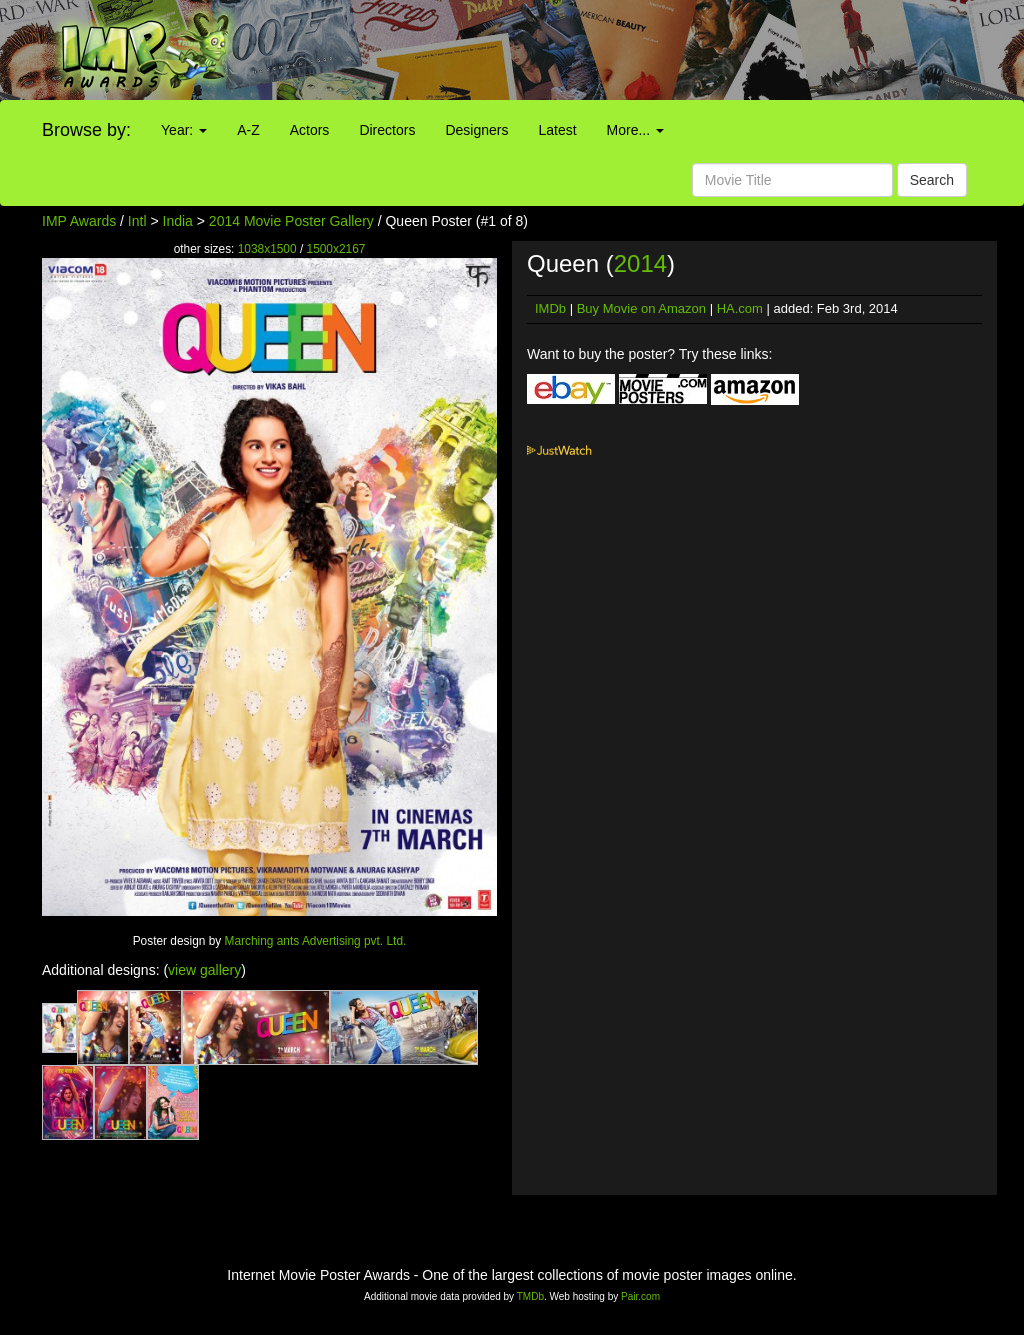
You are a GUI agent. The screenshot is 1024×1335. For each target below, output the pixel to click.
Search (932, 180)
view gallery (204, 970)
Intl (137, 221)
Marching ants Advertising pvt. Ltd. (316, 941)
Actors (310, 130)
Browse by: (86, 130)
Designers (476, 130)
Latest (557, 130)
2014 (640, 263)
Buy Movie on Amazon (641, 308)
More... (635, 130)
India (178, 221)
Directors (387, 130)
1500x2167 (336, 249)
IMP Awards (79, 221)
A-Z (248, 130)
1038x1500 (267, 249)
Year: (184, 130)
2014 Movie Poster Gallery (291, 221)
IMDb (550, 308)
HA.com (740, 308)
